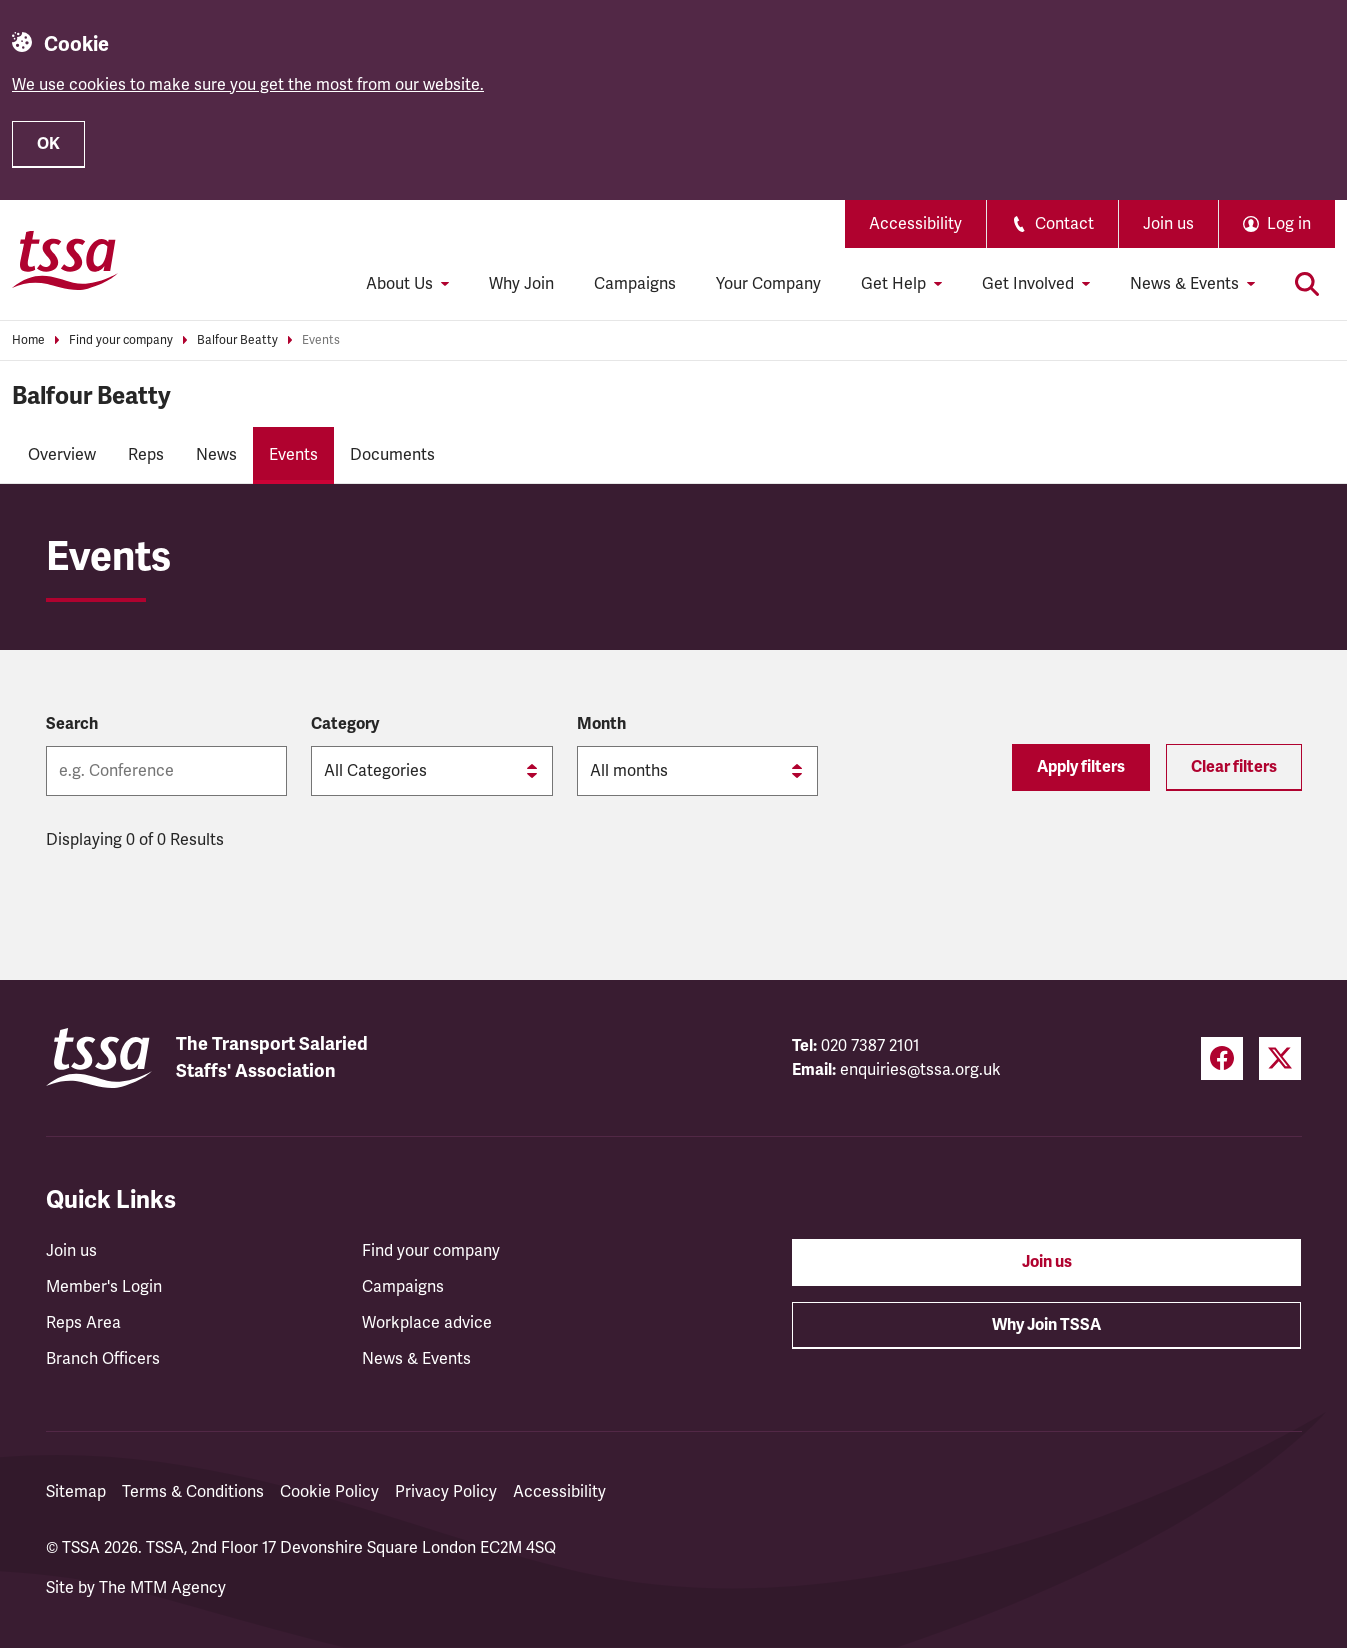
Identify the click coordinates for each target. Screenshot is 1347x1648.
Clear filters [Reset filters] (1234, 767)
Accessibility (915, 224)
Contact (1052, 224)
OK (48, 144)
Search (72, 724)
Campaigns (635, 284)
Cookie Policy (329, 1492)
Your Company (768, 284)
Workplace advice (427, 1323)
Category (345, 724)
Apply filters (1081, 767)
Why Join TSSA (1046, 1325)
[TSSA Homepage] (65, 260)
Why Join (521, 284)
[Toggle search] (1307, 284)
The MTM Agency (162, 1588)
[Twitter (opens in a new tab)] (1280, 1058)
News (216, 455)
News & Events (416, 1359)
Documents (392, 455)
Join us (1168, 224)
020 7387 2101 (870, 1046)
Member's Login (104, 1287)
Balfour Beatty (237, 340)
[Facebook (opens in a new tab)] (1222, 1058)
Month (601, 724)
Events (321, 340)
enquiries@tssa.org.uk (920, 1070)
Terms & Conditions (193, 1492)
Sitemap (76, 1492)
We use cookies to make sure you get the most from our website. (248, 85)
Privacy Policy (446, 1492)
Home (28, 340)
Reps (146, 455)
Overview (62, 455)
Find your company (121, 340)
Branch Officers (103, 1359)
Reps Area (83, 1323)
